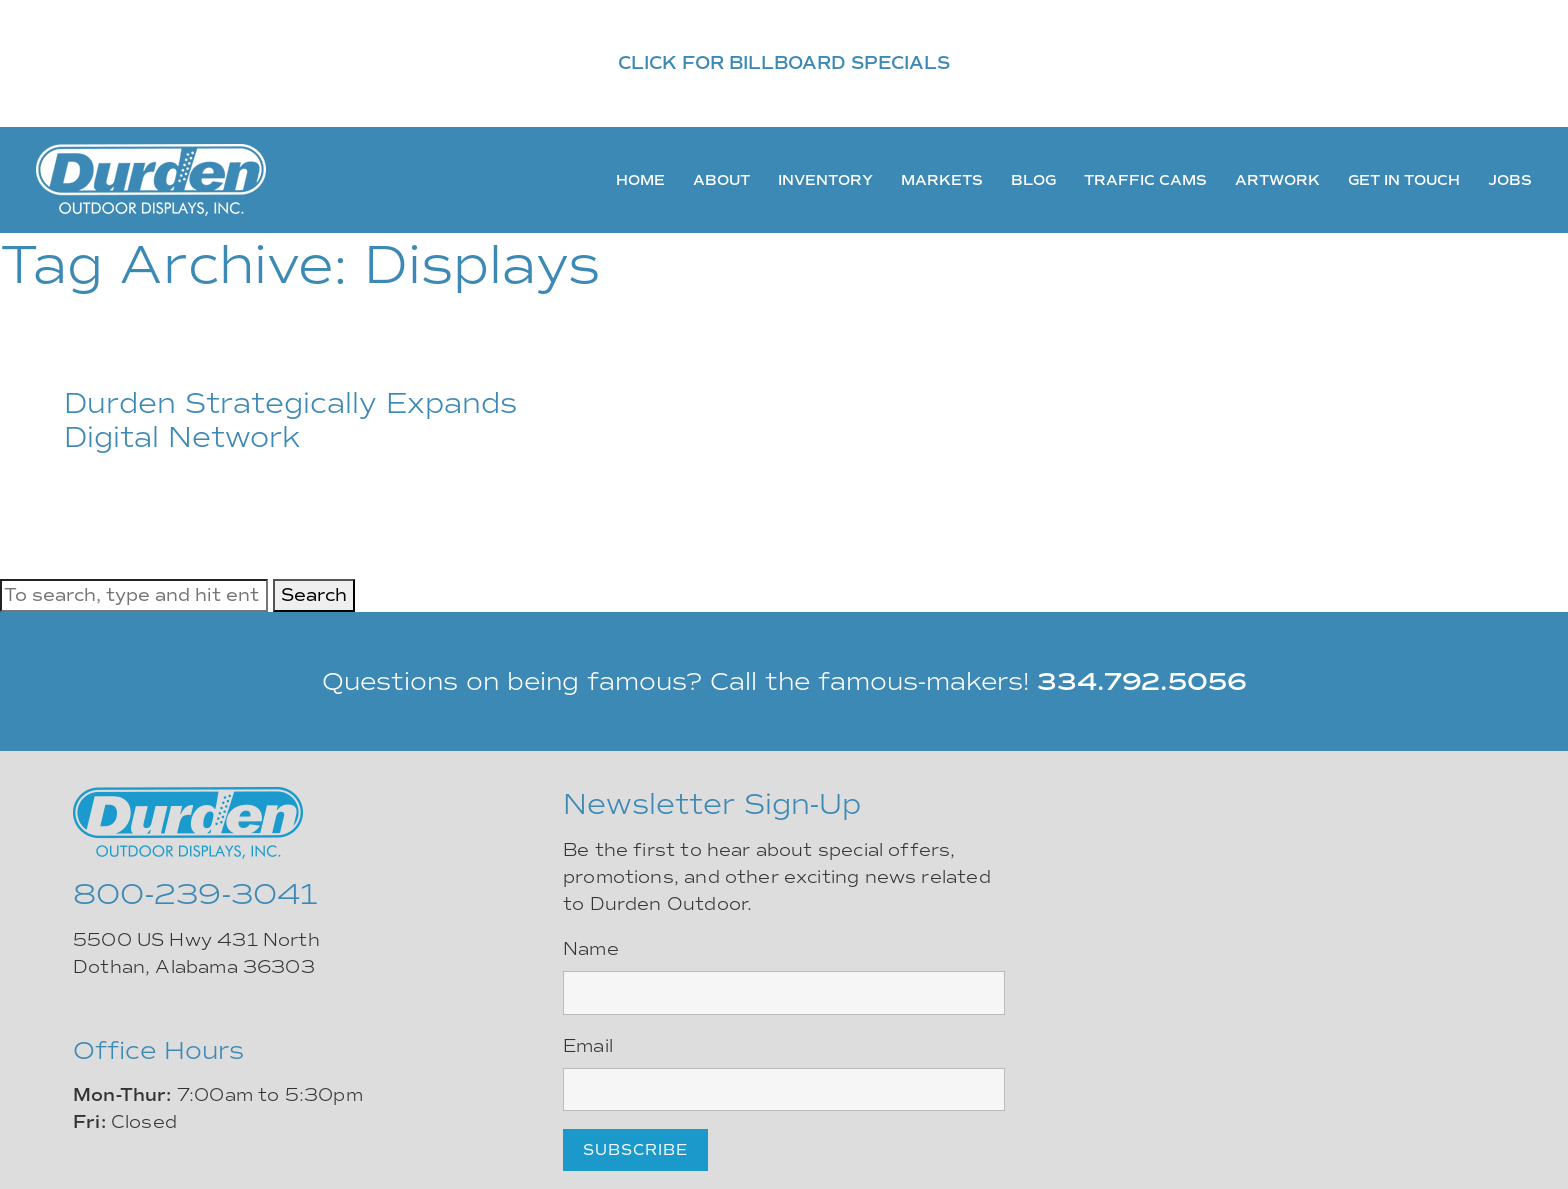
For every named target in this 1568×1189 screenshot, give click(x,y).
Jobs (1510, 180)
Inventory (825, 180)
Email (588, 1046)
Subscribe (635, 1150)
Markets (942, 180)
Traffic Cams (1145, 180)
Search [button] (314, 595)
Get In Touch (1404, 180)
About (721, 180)
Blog (1033, 180)
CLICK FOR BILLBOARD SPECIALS (784, 63)
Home (640, 180)
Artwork (1277, 180)
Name (591, 949)
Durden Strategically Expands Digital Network (290, 420)
